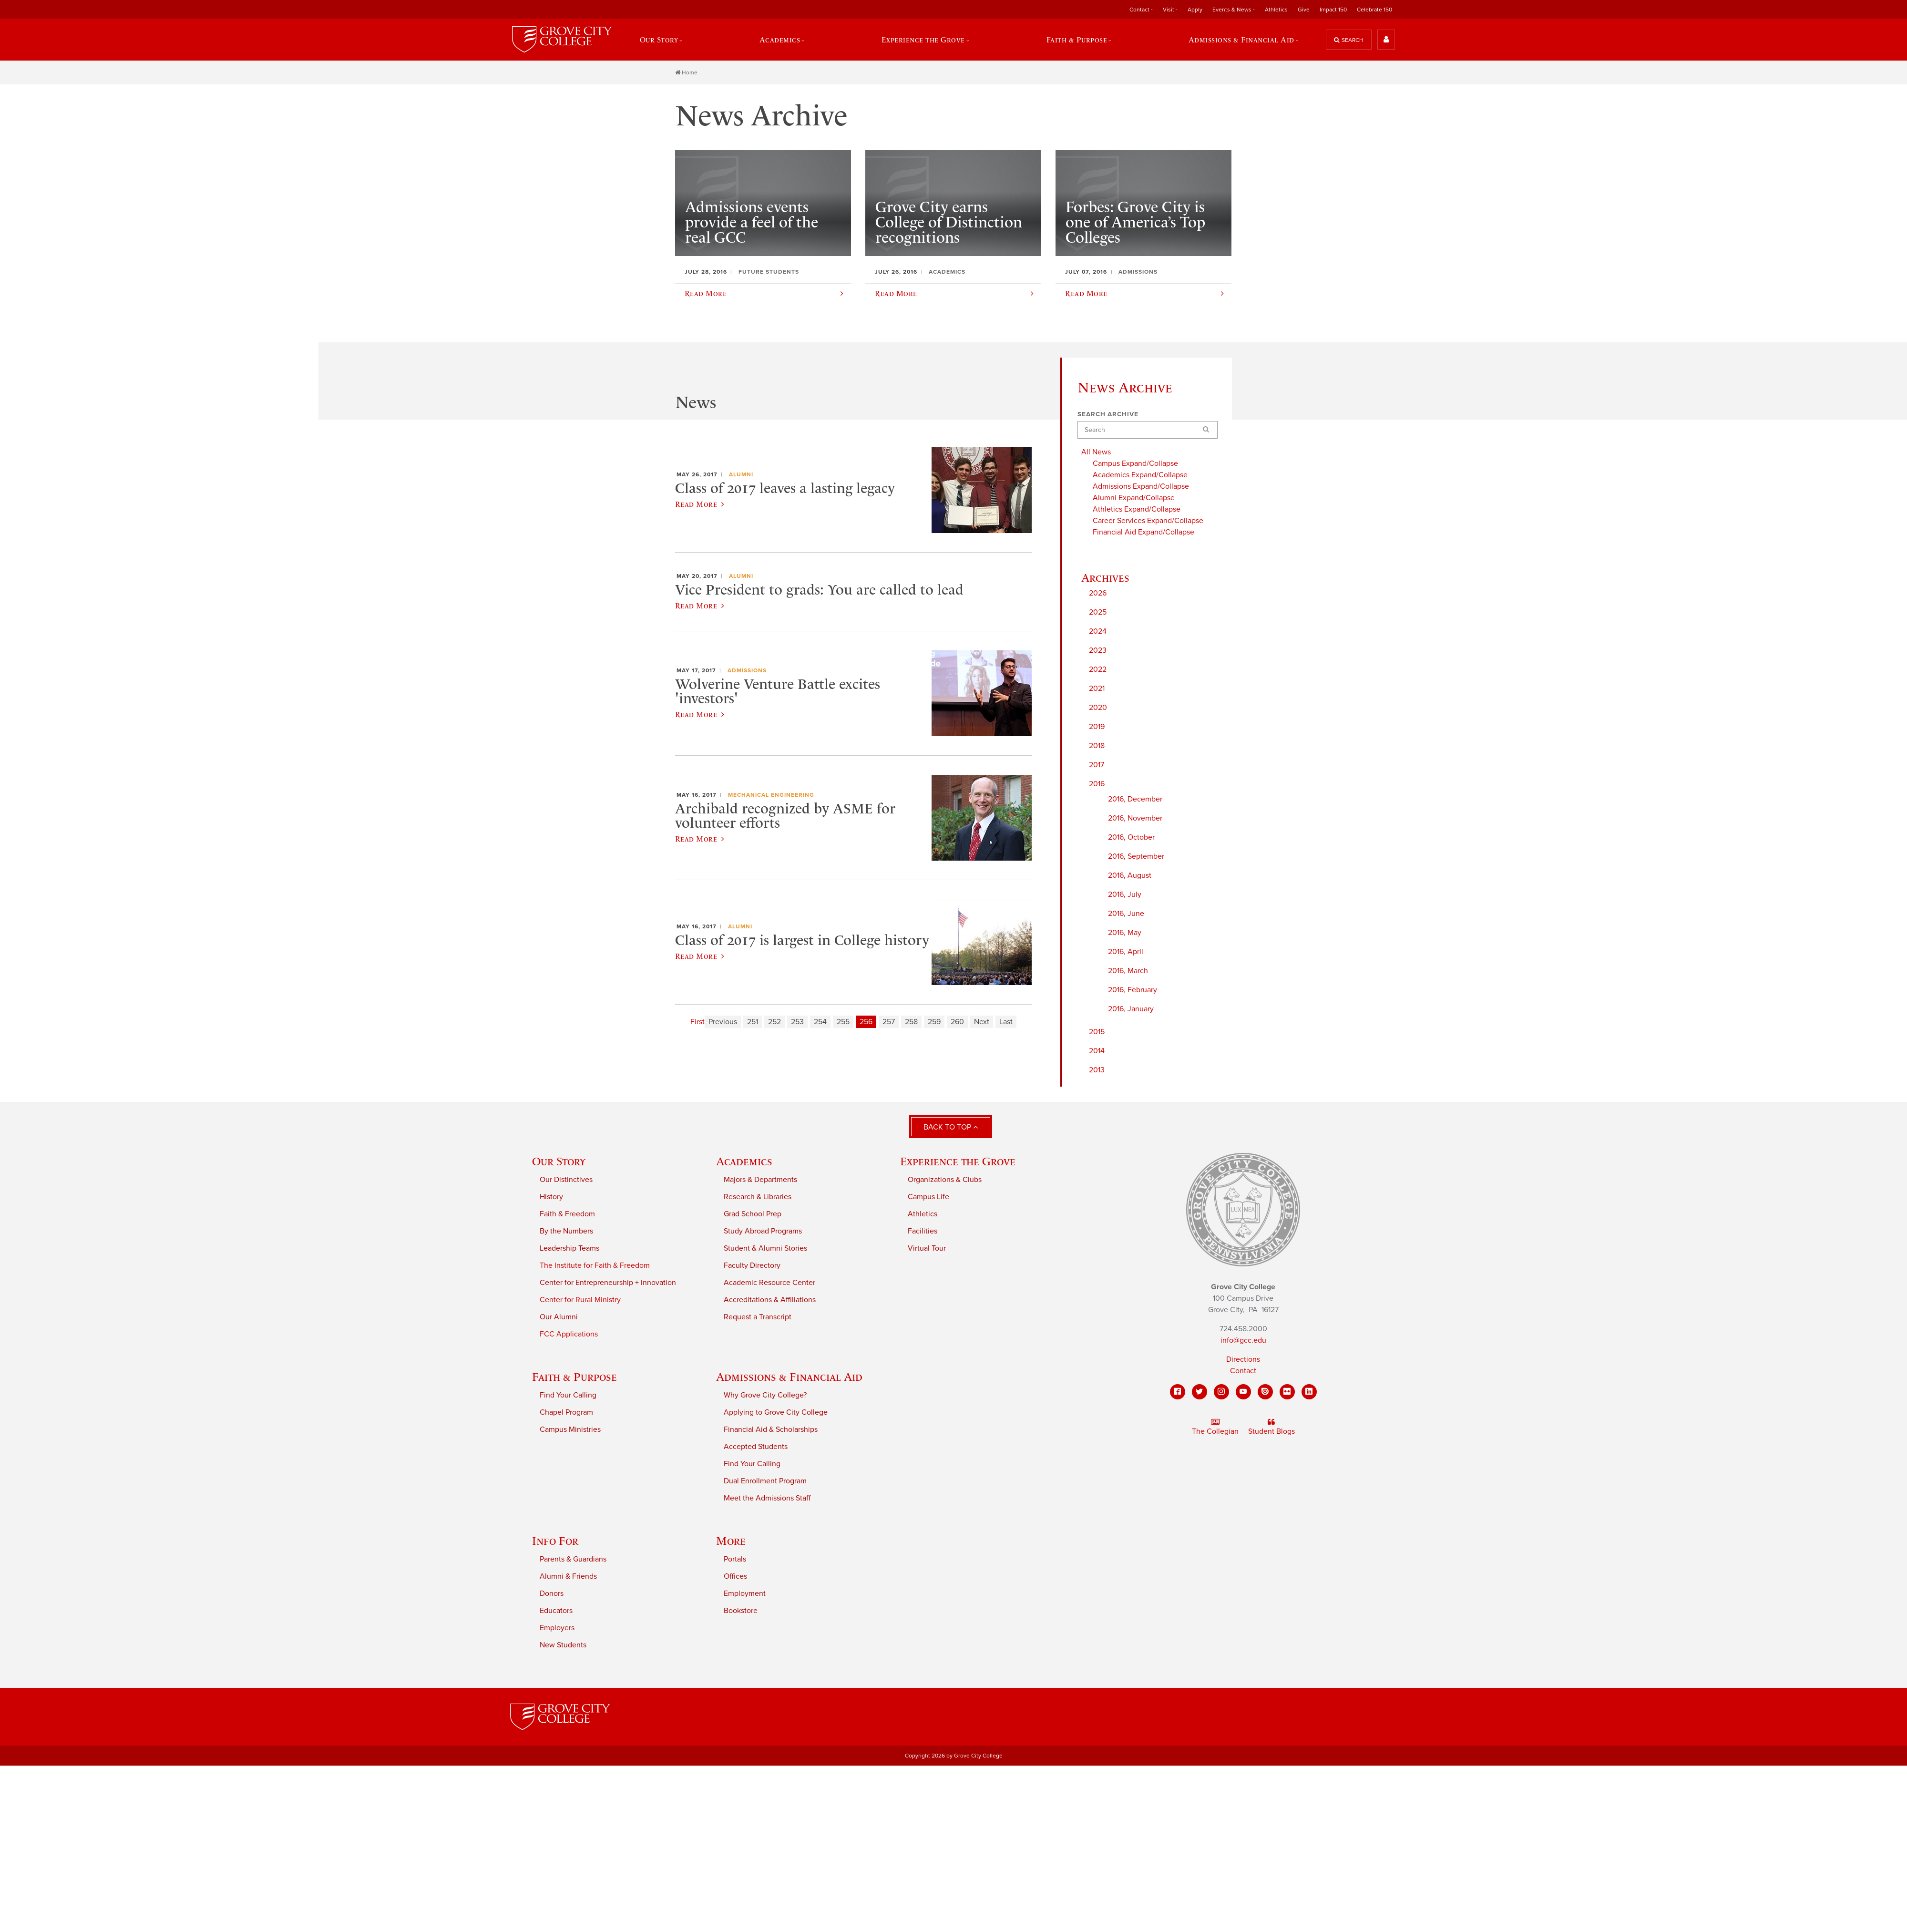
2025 (1098, 612)
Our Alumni (559, 1317)
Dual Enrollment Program (765, 1481)
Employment (745, 1593)
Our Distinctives (566, 1179)
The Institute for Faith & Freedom (595, 1265)
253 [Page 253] (797, 1022)
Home (686, 72)
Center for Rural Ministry (580, 1300)
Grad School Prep (752, 1214)
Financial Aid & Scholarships (771, 1429)
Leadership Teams (569, 1248)
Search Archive (1107, 414)
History (551, 1197)
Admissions (747, 670)
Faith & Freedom (567, 1214)
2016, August (1129, 875)
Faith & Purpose (1076, 39)
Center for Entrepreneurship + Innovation (608, 1282)
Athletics (1276, 9)
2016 (1097, 783)
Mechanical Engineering (771, 794)
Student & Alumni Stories (765, 1248)
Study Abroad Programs (763, 1231)
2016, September (1136, 856)
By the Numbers (566, 1231)
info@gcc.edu (1243, 1340)
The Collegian (1215, 1427)
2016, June (1126, 913)
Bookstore (741, 1610)
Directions (1243, 1359)
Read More (699, 504)
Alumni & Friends (568, 1576)
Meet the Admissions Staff (767, 1498)
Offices (735, 1576)
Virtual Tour (927, 1248)
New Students (563, 1645)
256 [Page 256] (866, 1022)
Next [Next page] (981, 1022)
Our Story (659, 39)
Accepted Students (756, 1446)
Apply (1195, 9)
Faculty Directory (752, 1265)
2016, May (1124, 932)
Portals (735, 1559)
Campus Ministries (570, 1429)
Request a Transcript (757, 1317)
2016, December (1135, 798)
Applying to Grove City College (776, 1412)
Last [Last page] (1006, 1022)
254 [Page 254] (820, 1022)
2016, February (1132, 989)
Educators (556, 1610)
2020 (1098, 707)
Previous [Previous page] (722, 1022)
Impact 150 (1333, 9)
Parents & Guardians (573, 1559)
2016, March (1128, 970)
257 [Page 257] (888, 1022)
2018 (1097, 745)
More (731, 1540)
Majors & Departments (760, 1179)
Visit (1168, 9)
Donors (552, 1593)
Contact (1139, 9)
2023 (1098, 650)
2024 (1098, 631)
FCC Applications (569, 1334)
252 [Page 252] (774, 1022)
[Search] (1147, 430)
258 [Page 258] (911, 1022)
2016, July (1124, 894)
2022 (1098, 669)
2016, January (1131, 1008)
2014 (1097, 1050)
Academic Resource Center (769, 1282)
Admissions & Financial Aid (1241, 39)
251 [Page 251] (752, 1022)
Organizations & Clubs (945, 1179)
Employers (557, 1628)
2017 (1096, 764)
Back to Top (950, 1127)
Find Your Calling (568, 1395)
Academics (779, 39)
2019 (1097, 726)
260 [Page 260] (957, 1022)
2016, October (1131, 837)
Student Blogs (1271, 1427)
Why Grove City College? (765, 1395)
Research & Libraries (757, 1197)
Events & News (1231, 9)
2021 (1097, 688)
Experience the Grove (923, 39)
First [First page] (697, 1022)
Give (1304, 9)
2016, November (1135, 817)
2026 (1098, 592)
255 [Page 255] (843, 1022)
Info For (555, 1540)
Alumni (741, 474)
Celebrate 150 (1374, 9)
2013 (1097, 1069)
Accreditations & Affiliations (770, 1300)
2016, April (1125, 951)
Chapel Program (566, 1412)
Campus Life (928, 1197)
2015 (1097, 1031)
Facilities (922, 1231)
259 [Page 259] (934, 1022)
